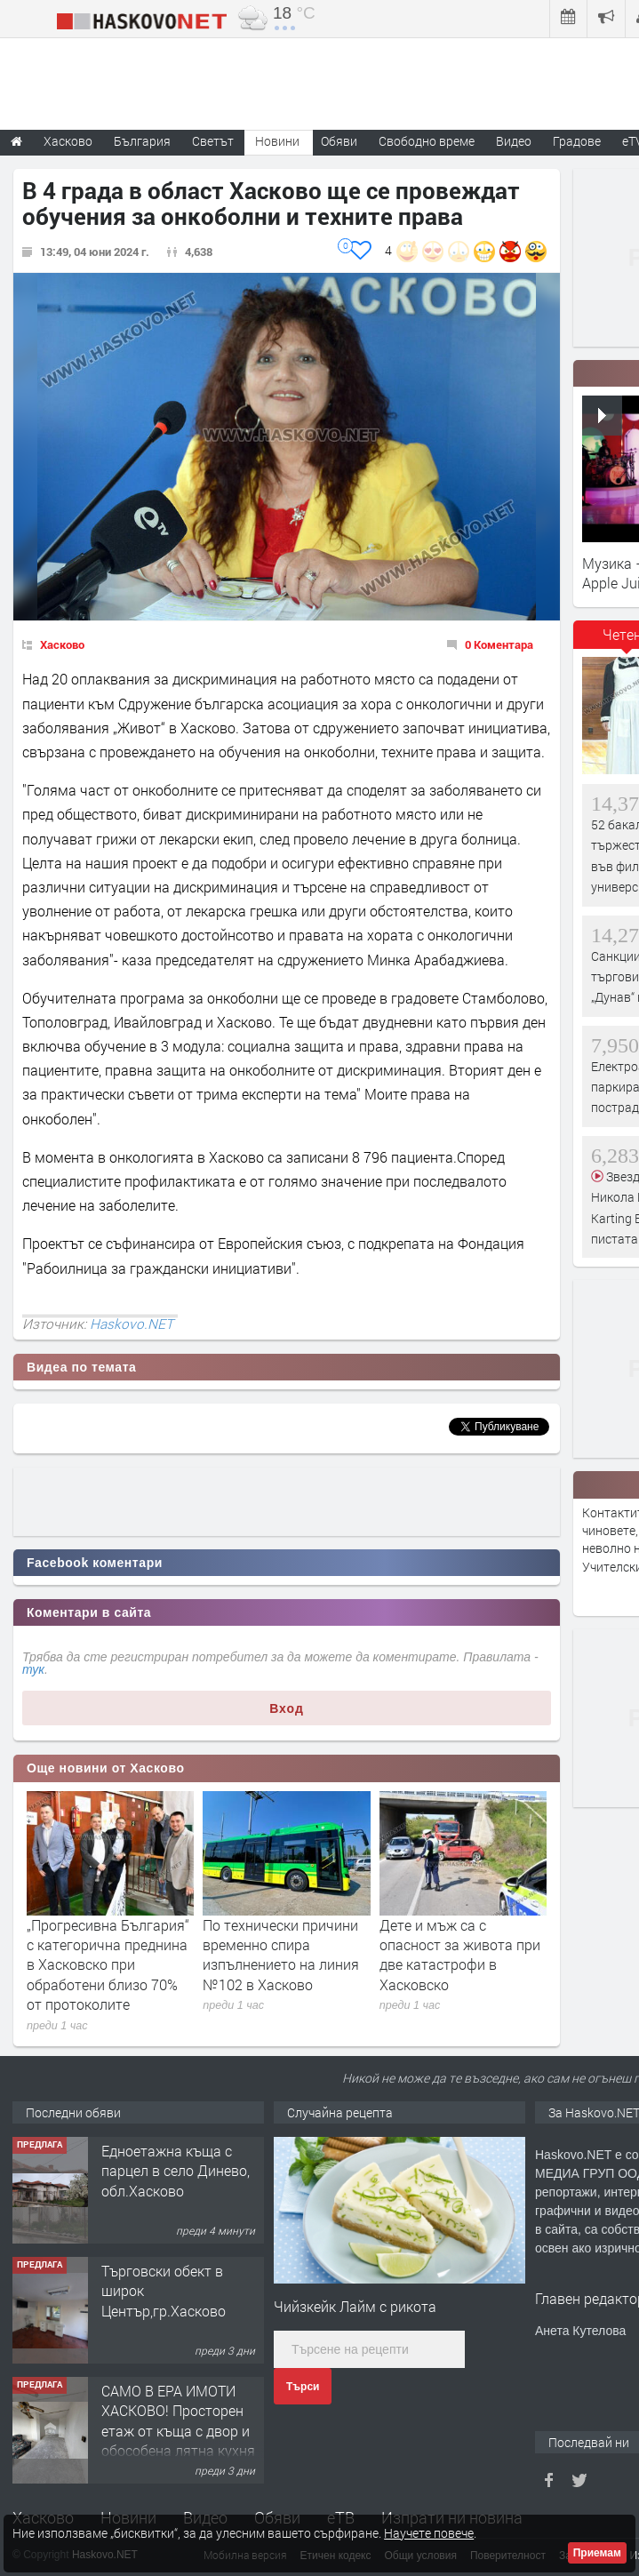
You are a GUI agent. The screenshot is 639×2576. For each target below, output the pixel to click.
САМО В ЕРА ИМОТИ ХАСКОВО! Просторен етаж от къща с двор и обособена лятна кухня (178, 2420)
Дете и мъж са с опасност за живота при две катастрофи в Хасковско (459, 1955)
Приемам (597, 2553)
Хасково (62, 644)
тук (33, 1669)
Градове (577, 140)
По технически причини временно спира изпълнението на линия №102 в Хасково (281, 1955)
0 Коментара (499, 644)
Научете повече (429, 2532)
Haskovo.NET (131, 1323)
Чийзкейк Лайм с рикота (355, 2306)
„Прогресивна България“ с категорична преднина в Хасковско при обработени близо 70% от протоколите (108, 1965)
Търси (302, 2386)
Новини (277, 140)
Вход (286, 1708)
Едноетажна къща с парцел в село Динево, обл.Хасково (175, 2170)
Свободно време (427, 140)
